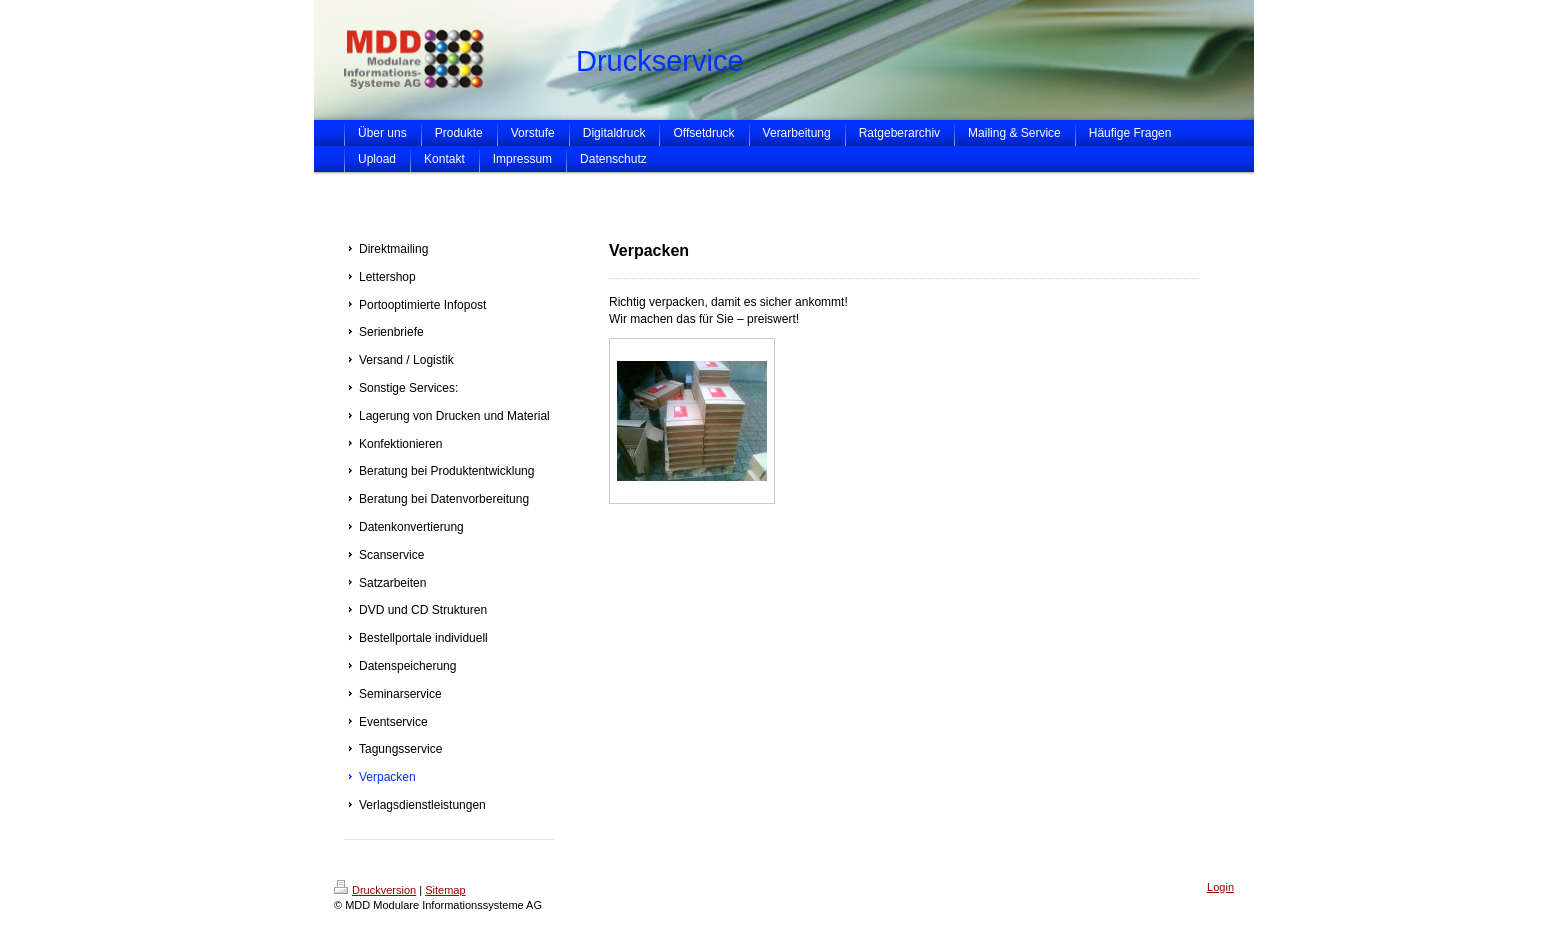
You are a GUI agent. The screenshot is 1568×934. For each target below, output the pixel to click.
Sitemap (445, 890)
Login (1220, 887)
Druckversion (375, 890)
